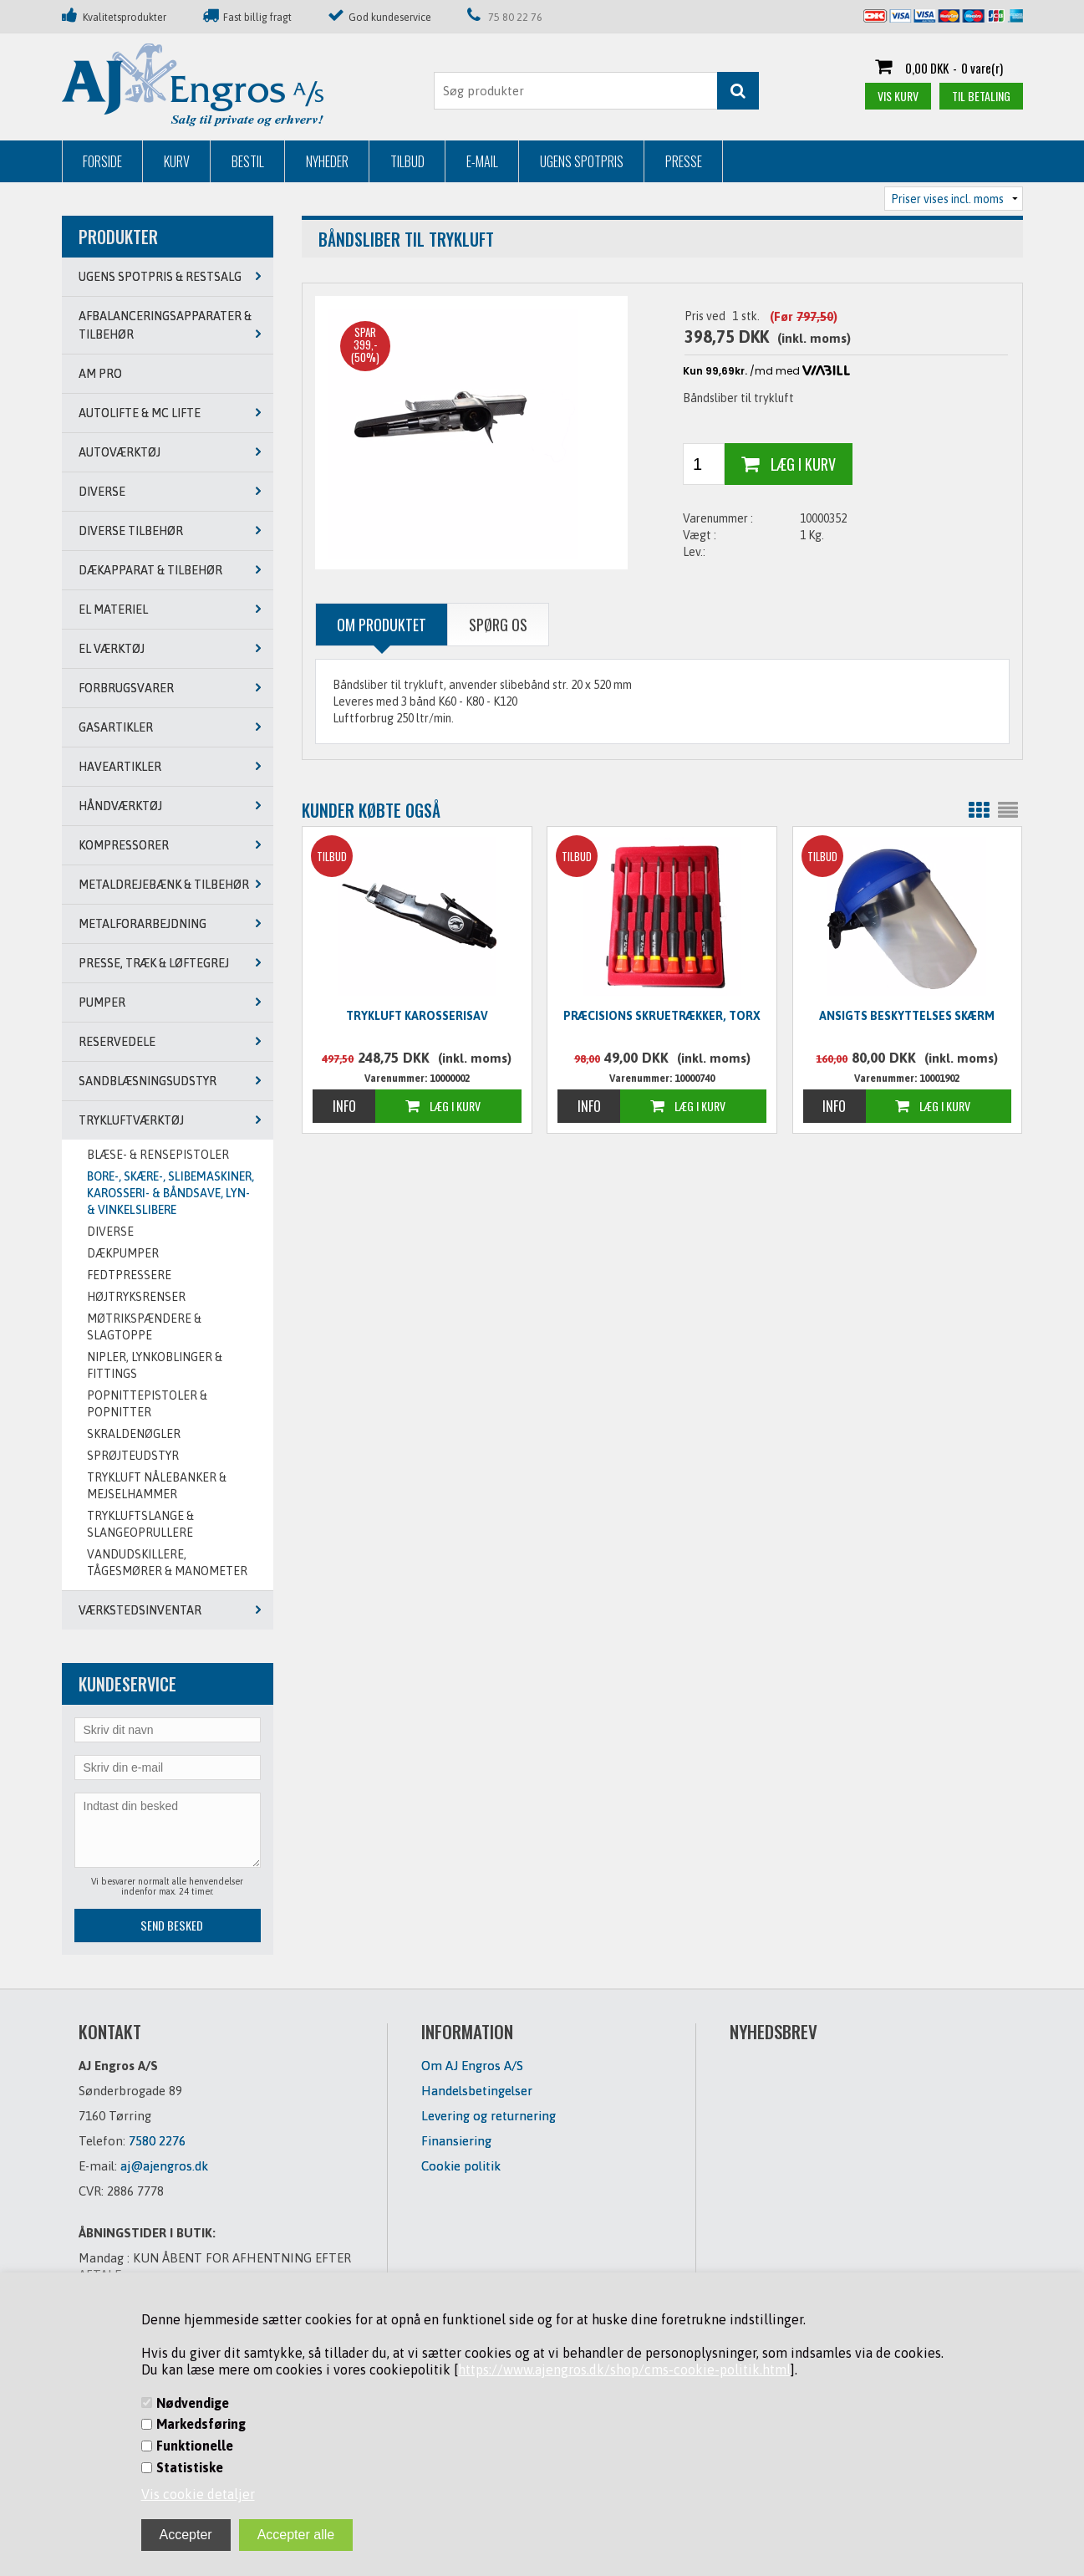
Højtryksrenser (136, 1296)
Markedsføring (201, 2423)
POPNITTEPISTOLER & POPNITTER (147, 1404)
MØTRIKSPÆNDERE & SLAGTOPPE (144, 1327)
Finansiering (456, 2141)
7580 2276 (157, 2141)
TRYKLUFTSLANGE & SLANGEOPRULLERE (140, 1524)
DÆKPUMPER (123, 1253)
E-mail (482, 161)
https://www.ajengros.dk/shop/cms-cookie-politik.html (624, 2369)
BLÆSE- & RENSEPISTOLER (158, 1154)
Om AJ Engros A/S (472, 2065)
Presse (683, 161)
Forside (102, 161)
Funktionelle (194, 2445)
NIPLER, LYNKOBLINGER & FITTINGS (154, 1365)
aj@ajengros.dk (164, 2166)
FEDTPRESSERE (129, 1275)
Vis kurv (898, 96)
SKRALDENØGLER (134, 1434)
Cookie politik (461, 2166)
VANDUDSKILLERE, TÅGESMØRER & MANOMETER (167, 1563)
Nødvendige (192, 2402)
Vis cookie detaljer (198, 2494)
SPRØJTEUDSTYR (133, 1455)
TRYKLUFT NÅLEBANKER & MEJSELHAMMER (156, 1486)
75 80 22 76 (515, 17)
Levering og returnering (488, 2116)
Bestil (248, 161)
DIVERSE (110, 1231)
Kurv (177, 161)
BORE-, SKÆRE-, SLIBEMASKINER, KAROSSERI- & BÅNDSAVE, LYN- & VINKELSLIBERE (170, 1193)
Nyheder (327, 161)
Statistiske (189, 2467)
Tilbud (407, 161)
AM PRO (100, 373)
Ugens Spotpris (581, 161)
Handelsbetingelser (476, 2091)
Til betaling (981, 96)
